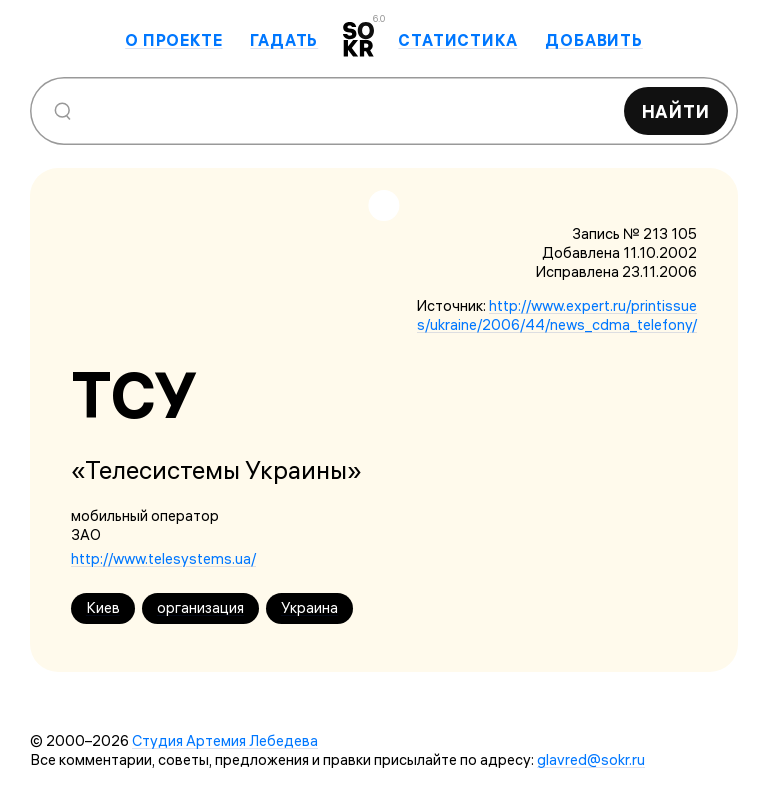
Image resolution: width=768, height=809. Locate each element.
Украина (309, 607)
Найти (676, 111)
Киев (103, 607)
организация (200, 607)
